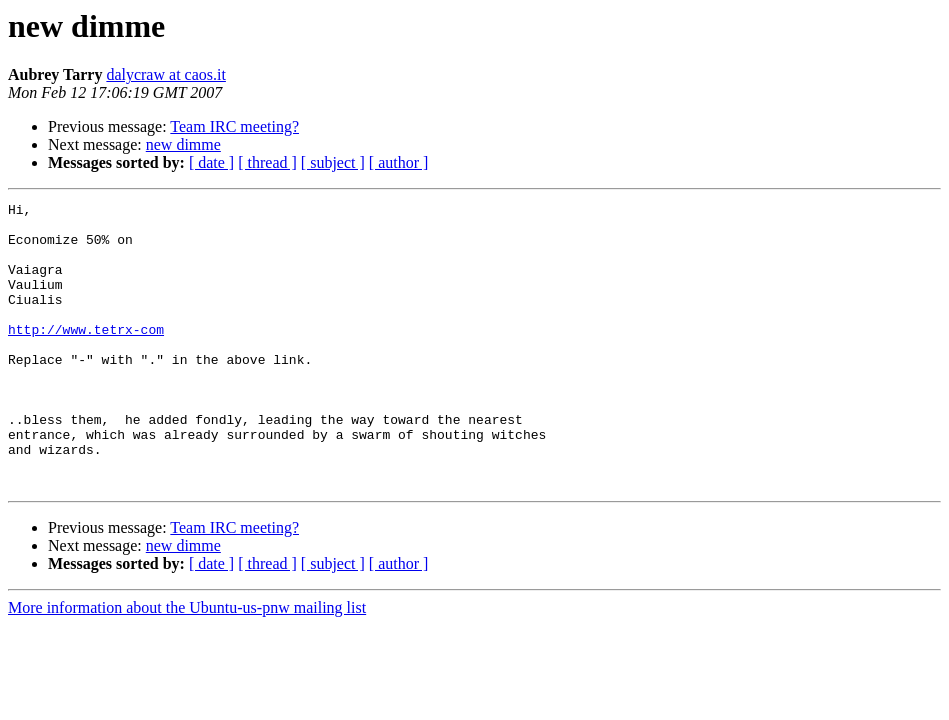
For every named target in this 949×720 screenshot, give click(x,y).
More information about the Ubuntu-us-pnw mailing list (187, 664)
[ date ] (211, 162)
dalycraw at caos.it (166, 74)
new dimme (183, 144)
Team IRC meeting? (234, 126)
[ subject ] (333, 162)
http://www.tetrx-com (86, 356)
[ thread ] (267, 162)
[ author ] (399, 162)
